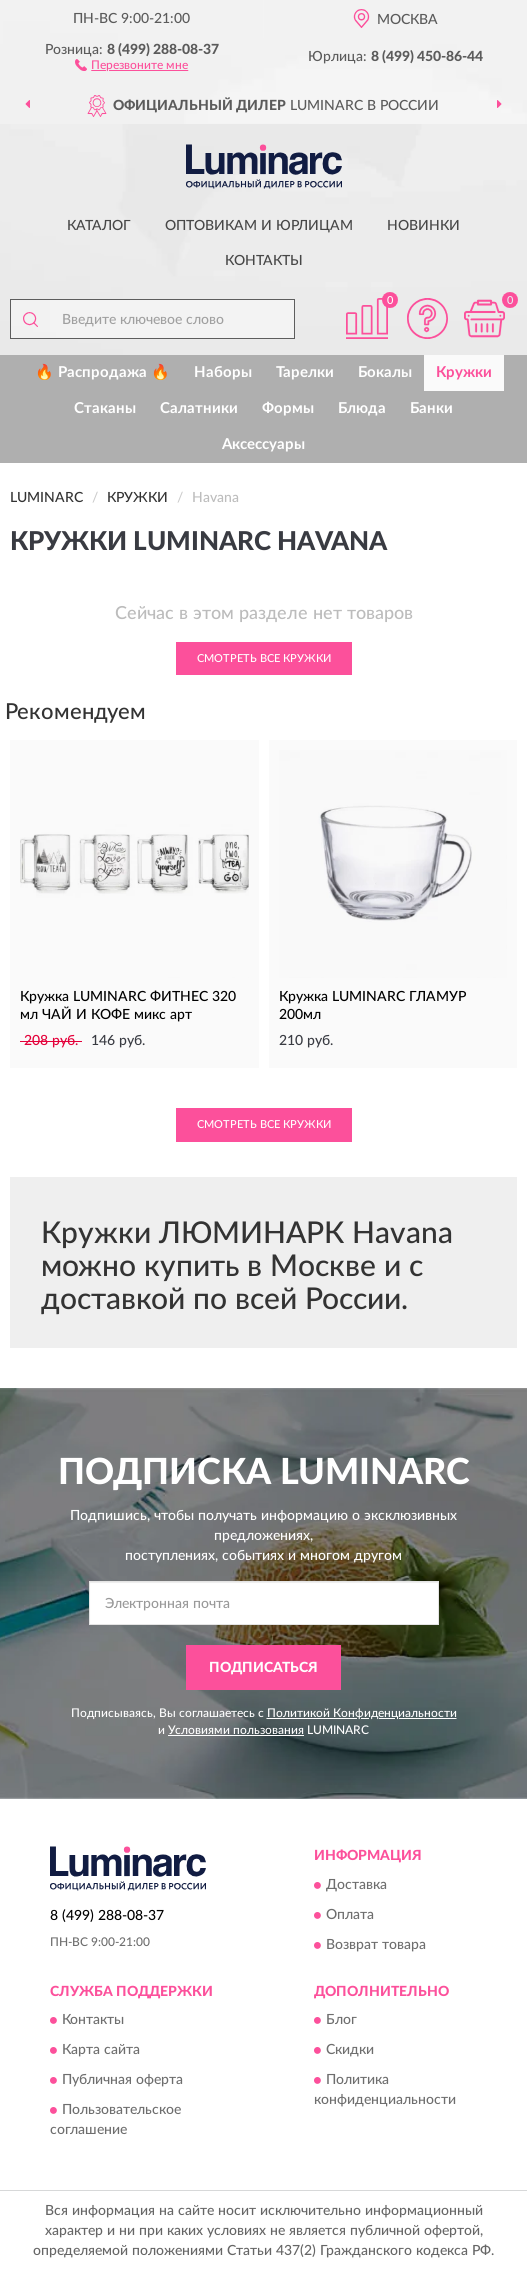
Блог (341, 2020)
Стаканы (105, 408)
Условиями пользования (236, 1730)
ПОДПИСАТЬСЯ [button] (263, 1668)
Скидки (350, 2050)
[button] (131, 64)
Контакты (264, 261)
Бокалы (385, 372)
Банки (431, 408)
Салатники (199, 408)
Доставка (356, 1885)
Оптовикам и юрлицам (259, 226)
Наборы (223, 372)
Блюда (362, 408)
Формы (288, 408)
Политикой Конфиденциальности (362, 1713)
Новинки (423, 226)
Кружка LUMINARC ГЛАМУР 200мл (372, 1006)
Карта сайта (101, 2050)
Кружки (464, 372)
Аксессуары (263, 444)
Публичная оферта (122, 2080)
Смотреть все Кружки (264, 658)
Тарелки (305, 372)
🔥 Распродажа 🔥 (102, 372)
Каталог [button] (99, 226)
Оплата (350, 1915)
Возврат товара (376, 1945)
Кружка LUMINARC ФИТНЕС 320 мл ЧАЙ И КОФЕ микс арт (128, 1006)
